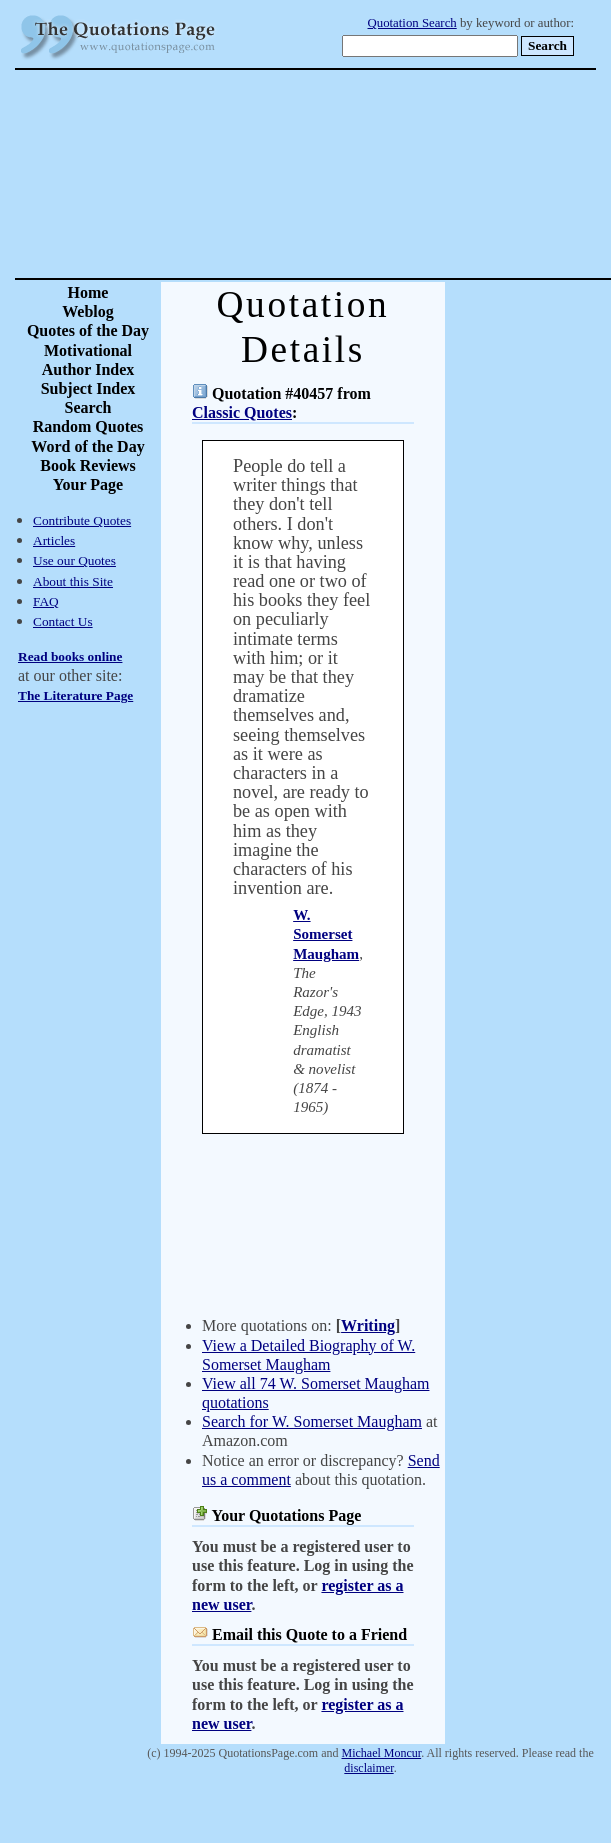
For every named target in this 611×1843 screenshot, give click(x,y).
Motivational (88, 350)
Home (88, 292)
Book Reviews (88, 465)
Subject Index (88, 388)
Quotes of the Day (88, 330)
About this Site (73, 581)
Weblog (88, 311)
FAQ (46, 601)
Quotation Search (412, 23)
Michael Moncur (382, 1753)
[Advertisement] (375, 174)
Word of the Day (87, 446)
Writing (368, 1325)
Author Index (88, 369)
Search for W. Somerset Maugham (312, 1421)
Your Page (88, 484)
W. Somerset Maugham (326, 934)
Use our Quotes (74, 560)
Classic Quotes (242, 412)
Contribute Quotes (82, 520)
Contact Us (63, 621)
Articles (54, 540)
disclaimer (368, 1768)
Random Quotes (88, 426)
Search (88, 407)
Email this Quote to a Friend (309, 1634)
